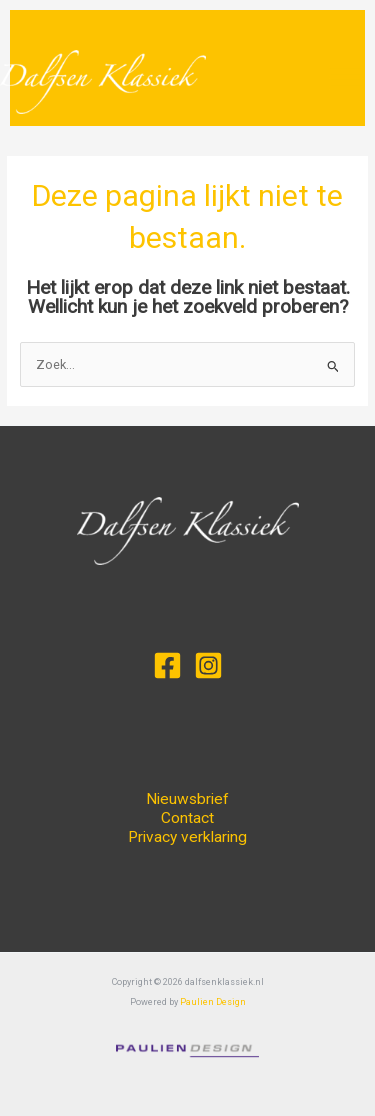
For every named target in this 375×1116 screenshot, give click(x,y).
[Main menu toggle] (346, 77)
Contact (187, 818)
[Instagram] (208, 665)
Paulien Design (213, 1002)
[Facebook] (167, 665)
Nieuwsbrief (187, 799)
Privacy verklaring (187, 837)
